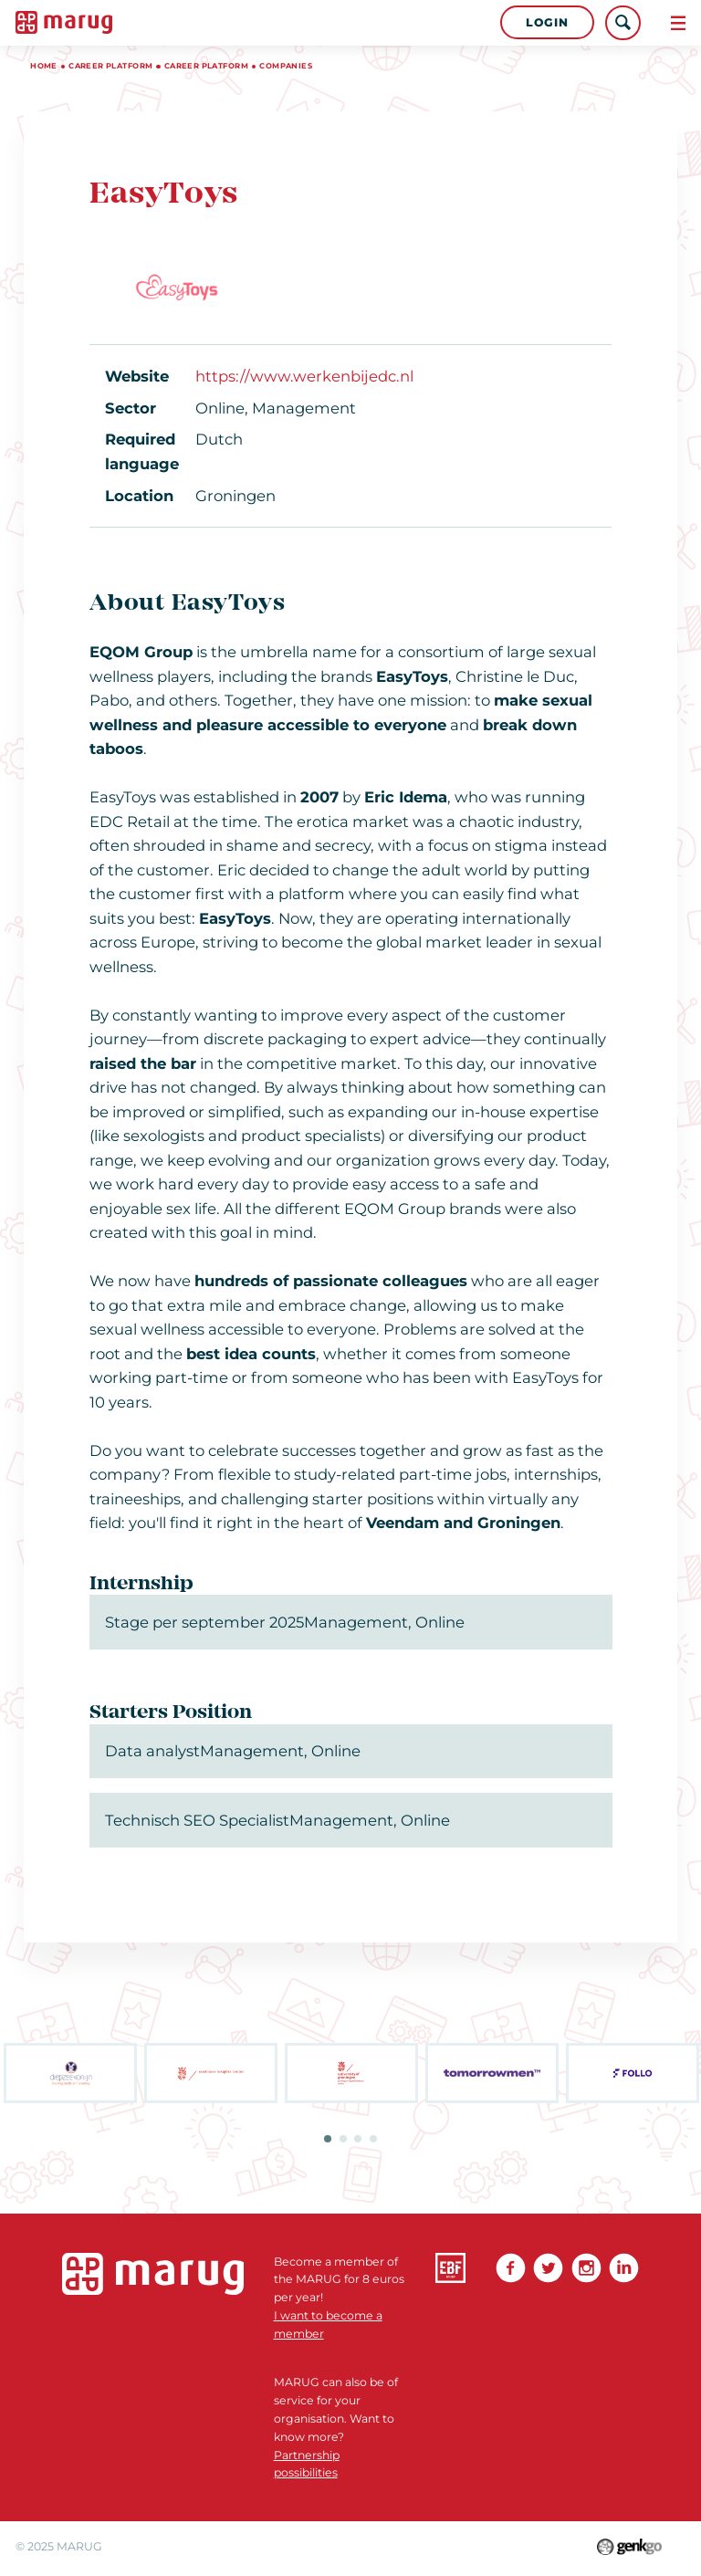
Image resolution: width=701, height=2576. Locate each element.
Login (547, 22)
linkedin (624, 2268)
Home (44, 65)
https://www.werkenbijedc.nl (304, 376)
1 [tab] (327, 2138)
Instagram (586, 2268)
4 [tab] (373, 2138)
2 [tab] (343, 2138)
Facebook (511, 2268)
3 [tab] (357, 2138)
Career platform (110, 65)
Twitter (548, 2268)
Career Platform (206, 65)
